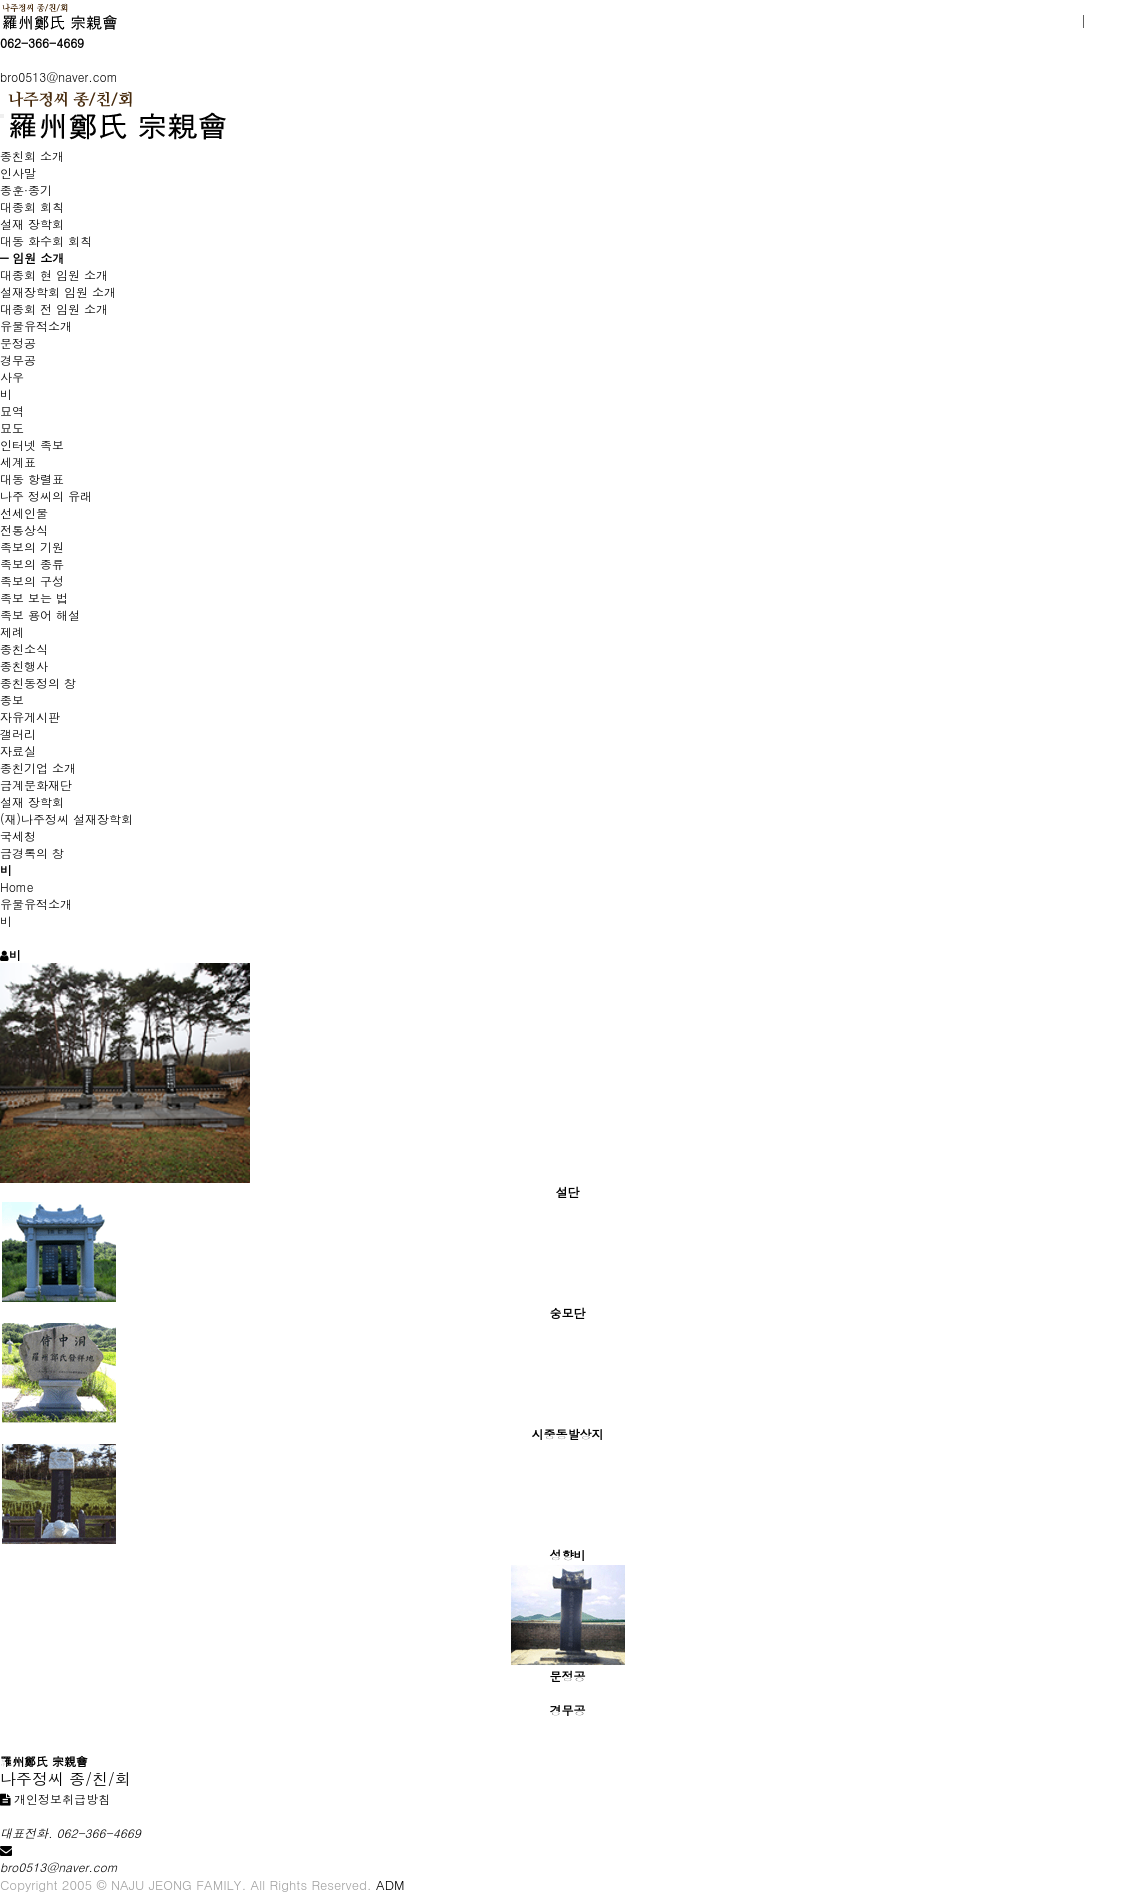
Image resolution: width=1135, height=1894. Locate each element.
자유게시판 (30, 716)
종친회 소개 (32, 155)
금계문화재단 (36, 784)
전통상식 (24, 529)
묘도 (12, 427)
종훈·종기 (26, 189)
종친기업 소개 (38, 767)
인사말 (18, 172)
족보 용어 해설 (40, 614)
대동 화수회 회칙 (46, 240)
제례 (12, 631)
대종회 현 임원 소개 (54, 274)
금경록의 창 (32, 852)
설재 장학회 (32, 223)
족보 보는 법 (34, 597)
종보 (12, 699)
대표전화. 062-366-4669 (70, 1832)
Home (17, 886)
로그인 (1112, 21)
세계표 (18, 461)
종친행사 (24, 665)
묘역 (12, 410)
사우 (12, 376)
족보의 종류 (32, 563)
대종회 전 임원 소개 (54, 308)
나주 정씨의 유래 (46, 495)
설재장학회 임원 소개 (58, 291)
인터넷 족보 (32, 444)
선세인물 (24, 512)
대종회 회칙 (32, 206)
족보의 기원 (32, 546)
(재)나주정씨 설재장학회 (66, 818)
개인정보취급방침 (55, 1798)
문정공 (18, 342)
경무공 (18, 359)
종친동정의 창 (38, 682)
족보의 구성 (32, 580)
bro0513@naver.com (59, 76)
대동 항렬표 (32, 478)
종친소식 (24, 648)
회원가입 (1049, 21)
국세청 (18, 835)
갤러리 (18, 733)
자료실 (18, 750)
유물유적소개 (36, 325)
